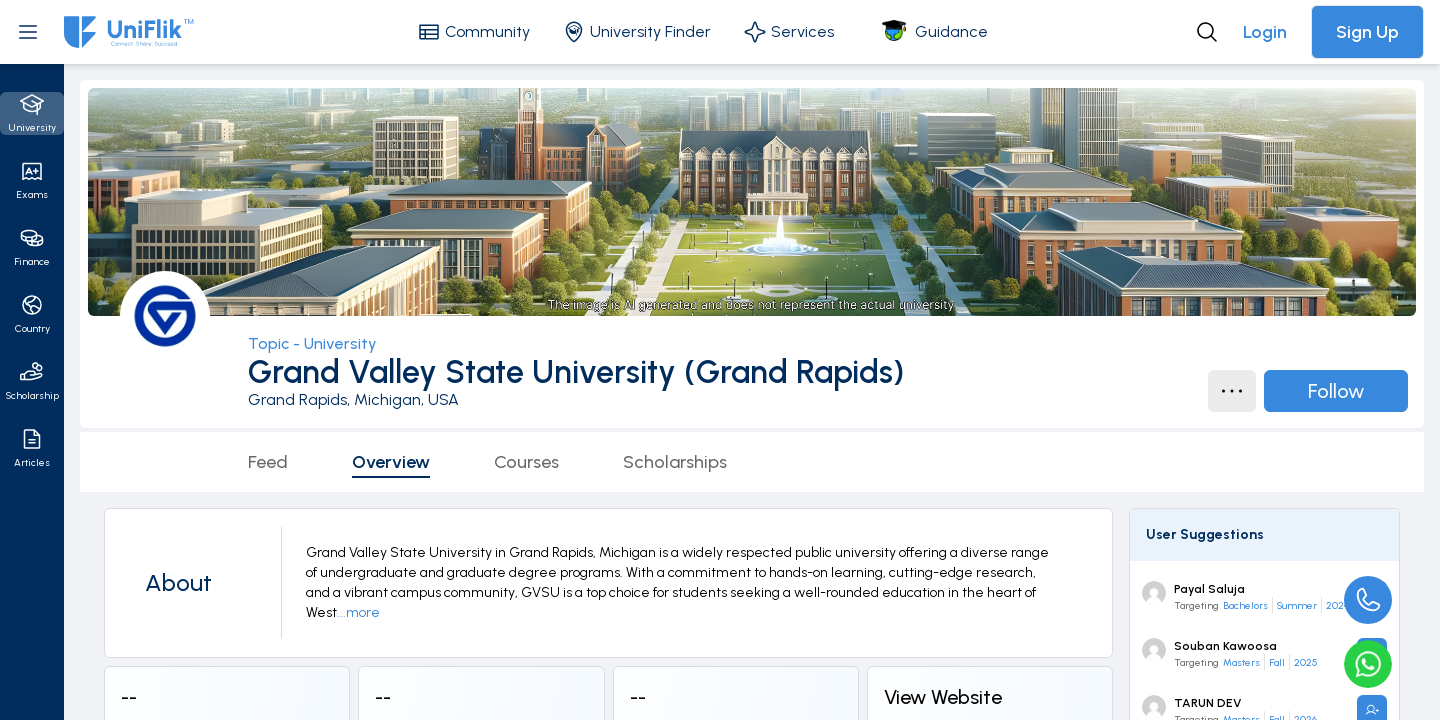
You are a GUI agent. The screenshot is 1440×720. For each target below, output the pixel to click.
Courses (526, 462)
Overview (391, 462)
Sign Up (1367, 32)
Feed (268, 462)
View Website (943, 697)
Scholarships (675, 462)
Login (1265, 32)
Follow (1336, 391)
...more (358, 612)
